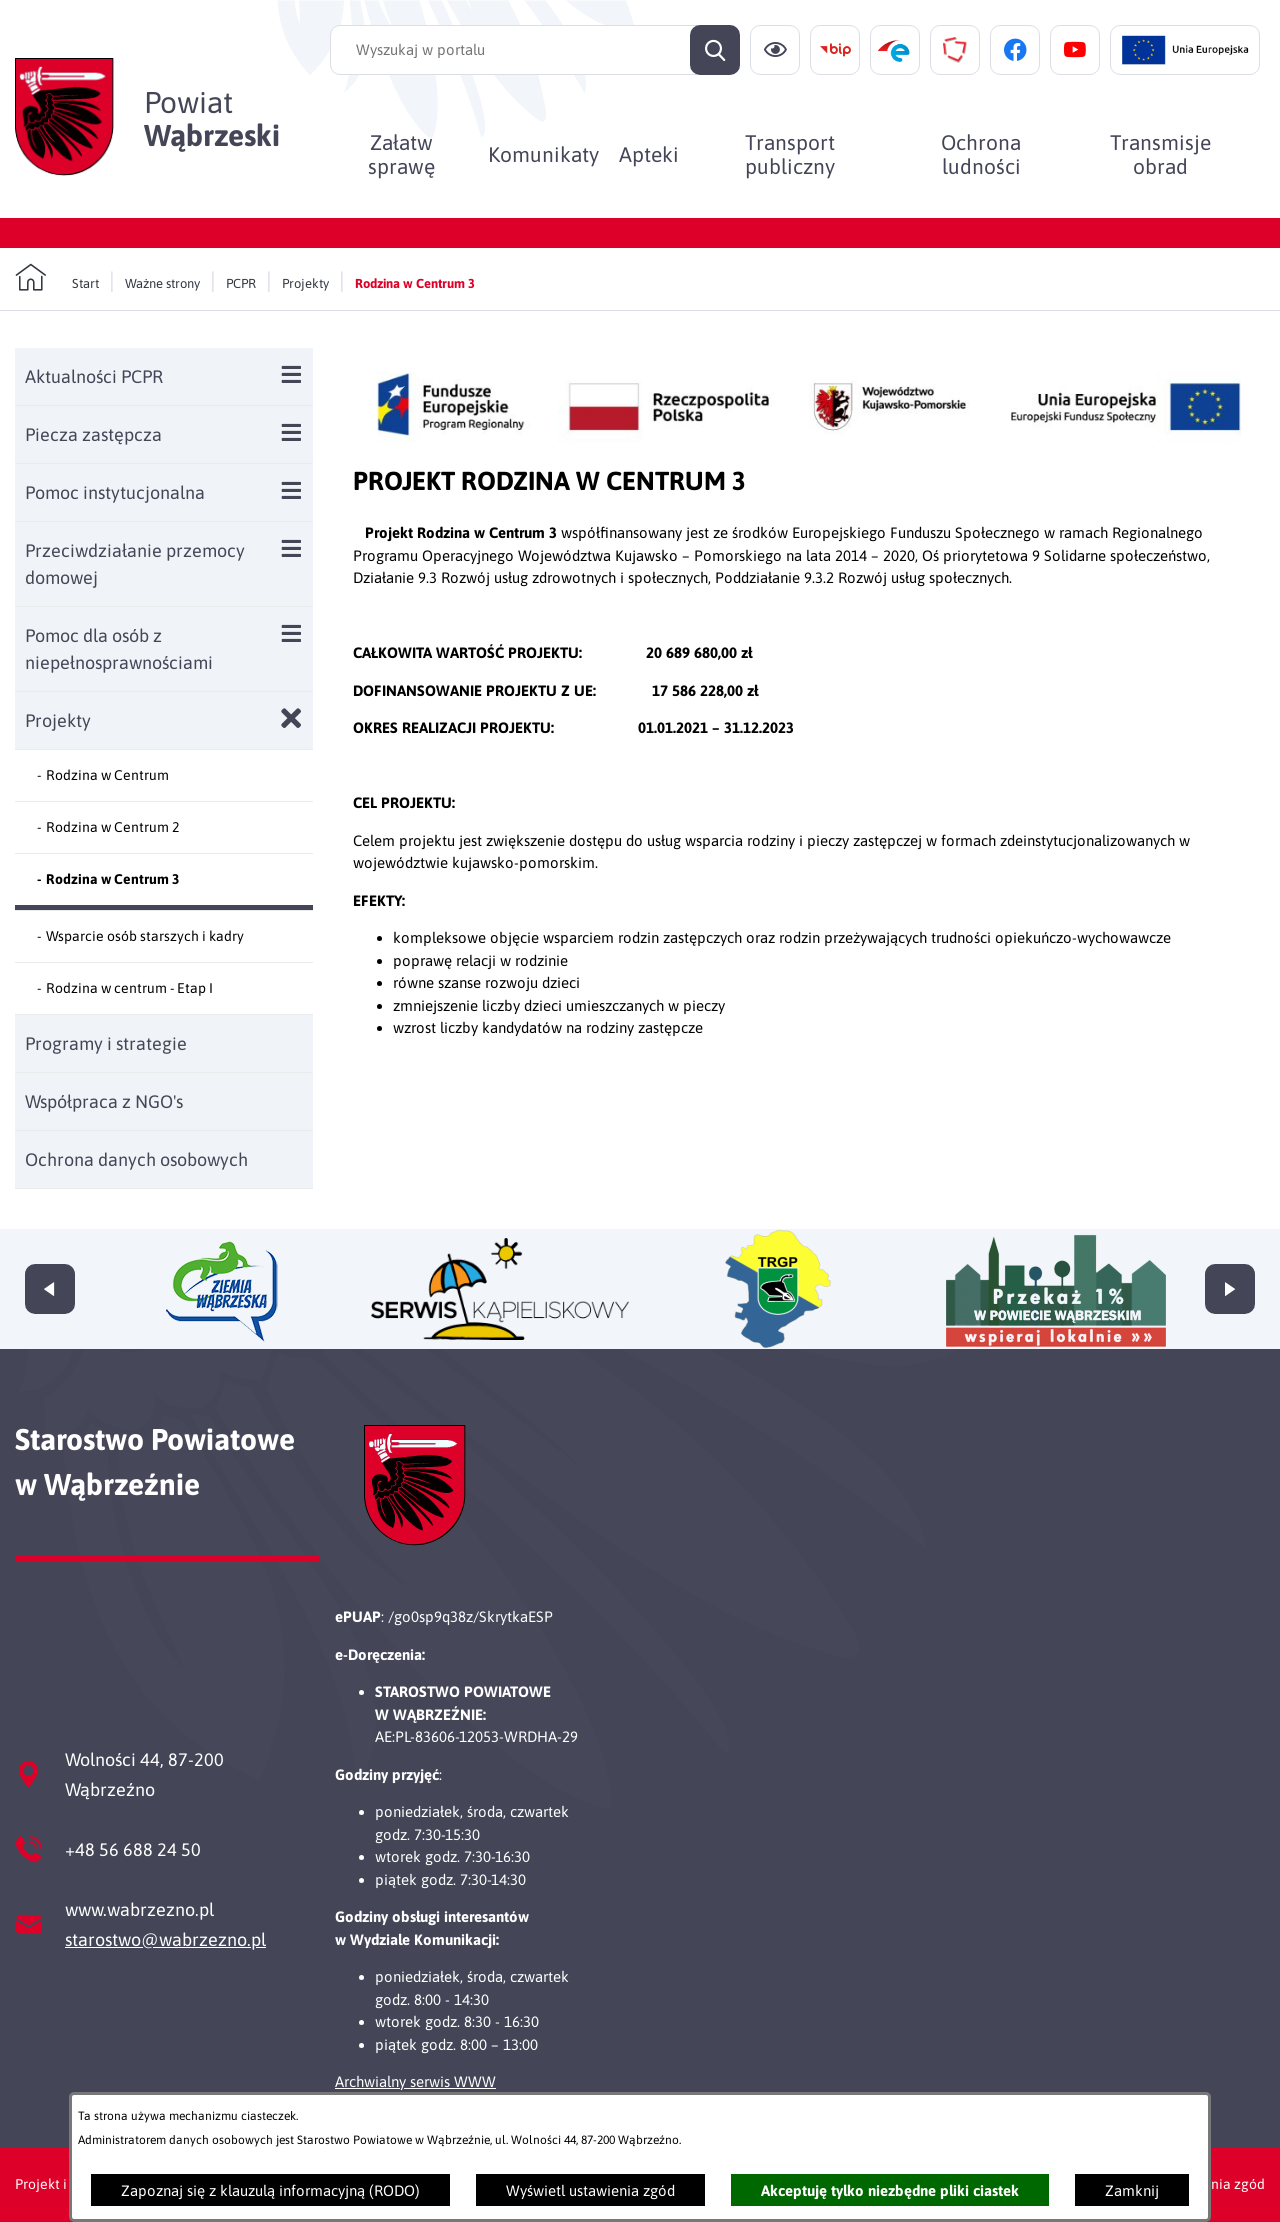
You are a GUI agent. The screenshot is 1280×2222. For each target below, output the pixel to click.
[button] (809, 444)
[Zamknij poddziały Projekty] (291, 718)
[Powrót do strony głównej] (57, 278)
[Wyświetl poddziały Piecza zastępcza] (291, 432)
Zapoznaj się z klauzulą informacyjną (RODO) (270, 2190)
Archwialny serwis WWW (415, 2081)
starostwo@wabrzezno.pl (165, 1939)
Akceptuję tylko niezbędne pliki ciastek (890, 2190)
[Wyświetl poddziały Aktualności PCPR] (291, 374)
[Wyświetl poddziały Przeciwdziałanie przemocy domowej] (291, 548)
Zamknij (1132, 2190)
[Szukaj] (715, 50)
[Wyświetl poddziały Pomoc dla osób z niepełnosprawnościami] (291, 633)
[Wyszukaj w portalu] (535, 50)
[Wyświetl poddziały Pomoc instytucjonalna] (291, 490)
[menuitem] (401, 154)
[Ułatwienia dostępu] (775, 50)
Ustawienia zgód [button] (1212, 2184)
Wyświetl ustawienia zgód (590, 2190)
